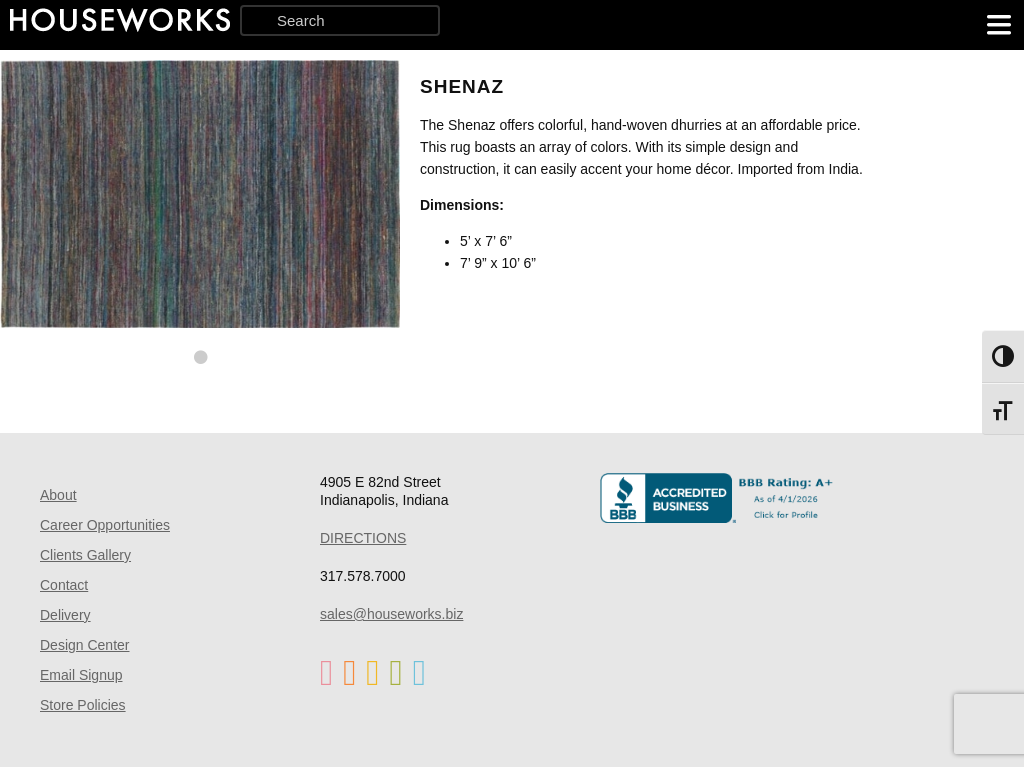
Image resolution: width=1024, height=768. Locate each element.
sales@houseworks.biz (391, 614)
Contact (64, 585)
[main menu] (999, 25)
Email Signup (81, 675)
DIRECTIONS (363, 538)
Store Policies (83, 705)
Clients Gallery (85, 555)
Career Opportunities (105, 525)
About (58, 495)
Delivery (65, 615)
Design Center (85, 645)
